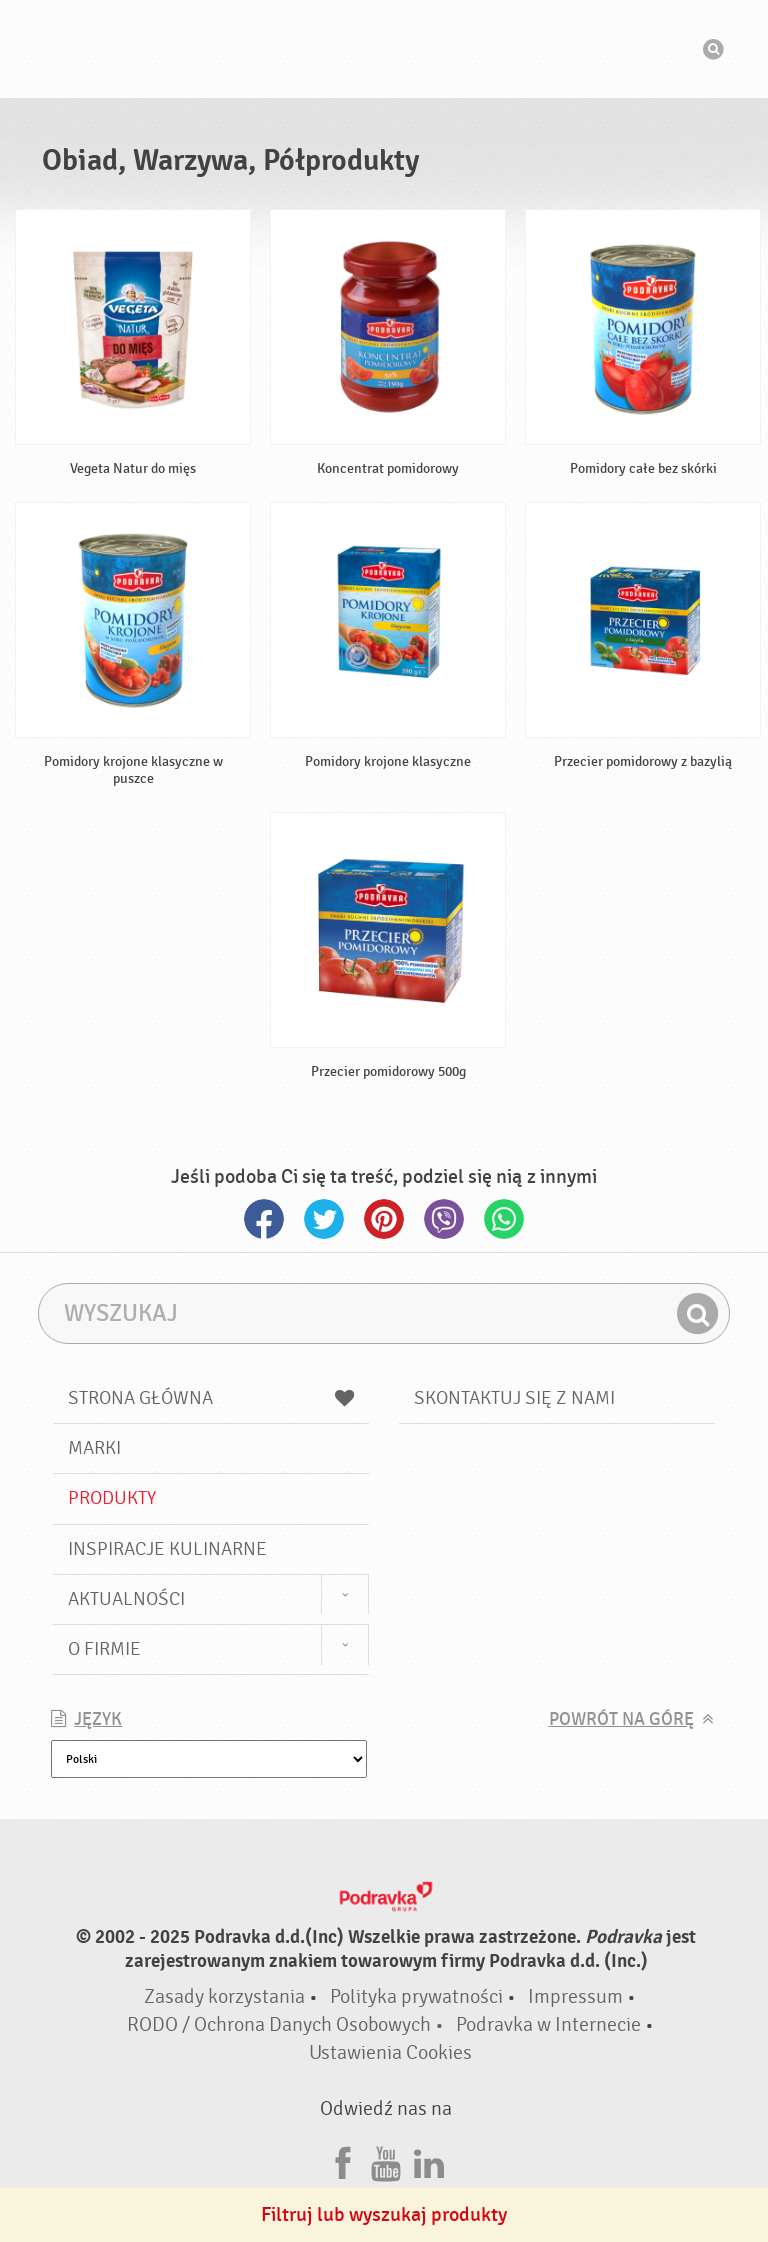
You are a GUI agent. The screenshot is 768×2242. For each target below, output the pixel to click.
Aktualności (126, 1599)
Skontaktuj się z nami (514, 1398)
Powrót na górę (621, 1719)
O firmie (104, 1649)
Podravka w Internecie (548, 2024)
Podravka (384, 49)
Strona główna (211, 1398)
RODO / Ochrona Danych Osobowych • (287, 2024)
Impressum (575, 1996)
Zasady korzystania (224, 1996)
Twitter (324, 1219)
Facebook (264, 1219)
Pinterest (384, 1219)
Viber (444, 1219)
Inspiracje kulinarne (167, 1549)
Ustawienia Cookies (390, 2052)
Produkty (112, 1498)
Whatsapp (504, 1219)
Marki (94, 1448)
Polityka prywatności (416, 1996)
